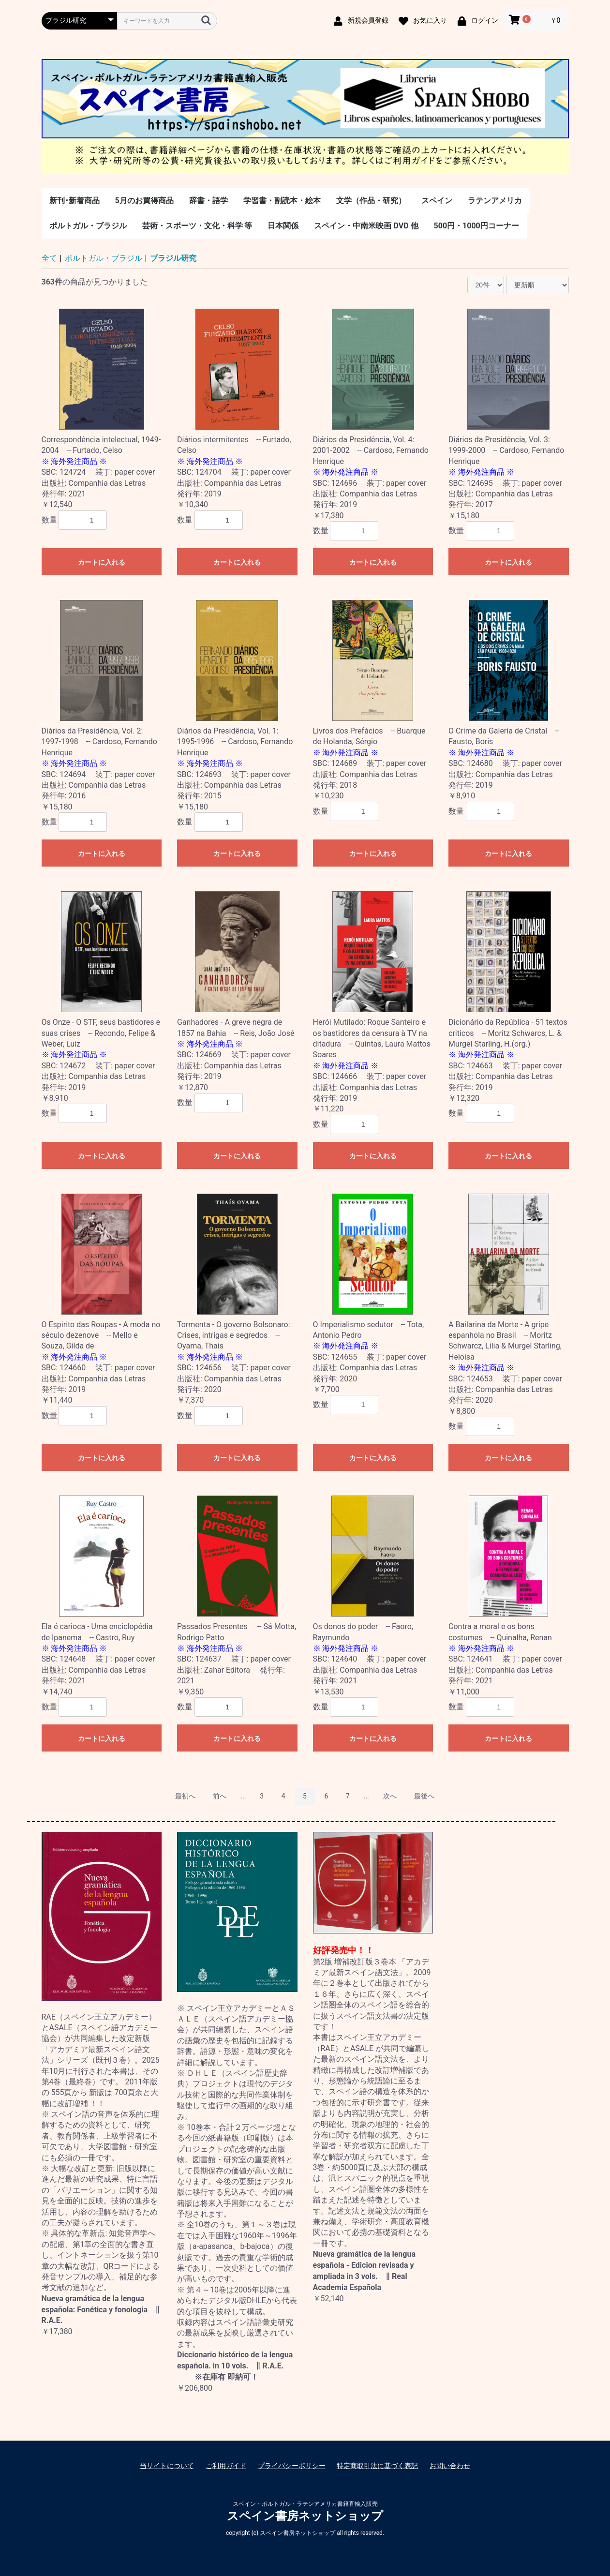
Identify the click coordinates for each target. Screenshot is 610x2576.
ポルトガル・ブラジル (88, 225)
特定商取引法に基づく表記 (377, 2466)
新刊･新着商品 (74, 200)
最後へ (424, 1796)
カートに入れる (101, 562)
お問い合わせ (450, 2466)
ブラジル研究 (173, 258)
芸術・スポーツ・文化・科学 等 (197, 225)
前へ (219, 1796)
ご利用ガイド (226, 2466)
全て (49, 258)
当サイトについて (167, 2466)
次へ (390, 1796)
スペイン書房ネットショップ (305, 2516)
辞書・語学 (208, 200)
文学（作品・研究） (371, 200)
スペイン (436, 200)
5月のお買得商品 (144, 200)
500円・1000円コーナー (476, 225)
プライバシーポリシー (292, 2466)
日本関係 (283, 225)
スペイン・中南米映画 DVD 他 (366, 225)
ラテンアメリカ (495, 200)
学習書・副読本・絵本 (282, 200)
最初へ (185, 1796)
